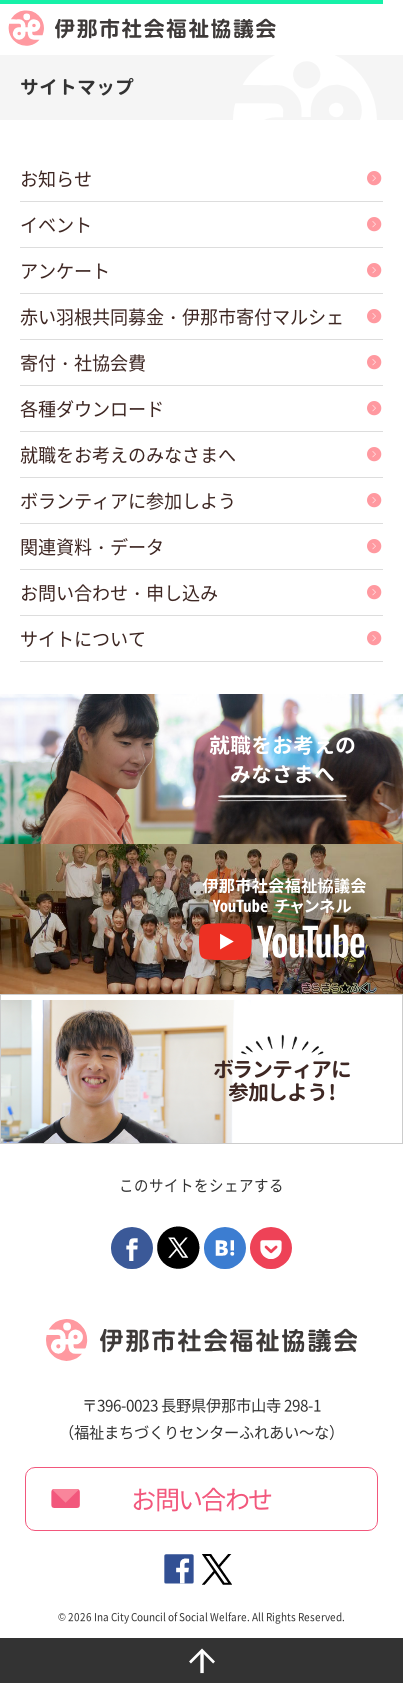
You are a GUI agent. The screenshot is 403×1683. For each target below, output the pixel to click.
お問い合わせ (201, 1499)
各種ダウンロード (92, 408)
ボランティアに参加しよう (128, 500)
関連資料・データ (92, 546)
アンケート (65, 270)
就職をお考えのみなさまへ (128, 454)
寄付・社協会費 (83, 362)
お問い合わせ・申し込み (119, 592)
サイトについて (83, 638)
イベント (56, 224)
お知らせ (56, 178)
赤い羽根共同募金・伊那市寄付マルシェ (182, 316)
